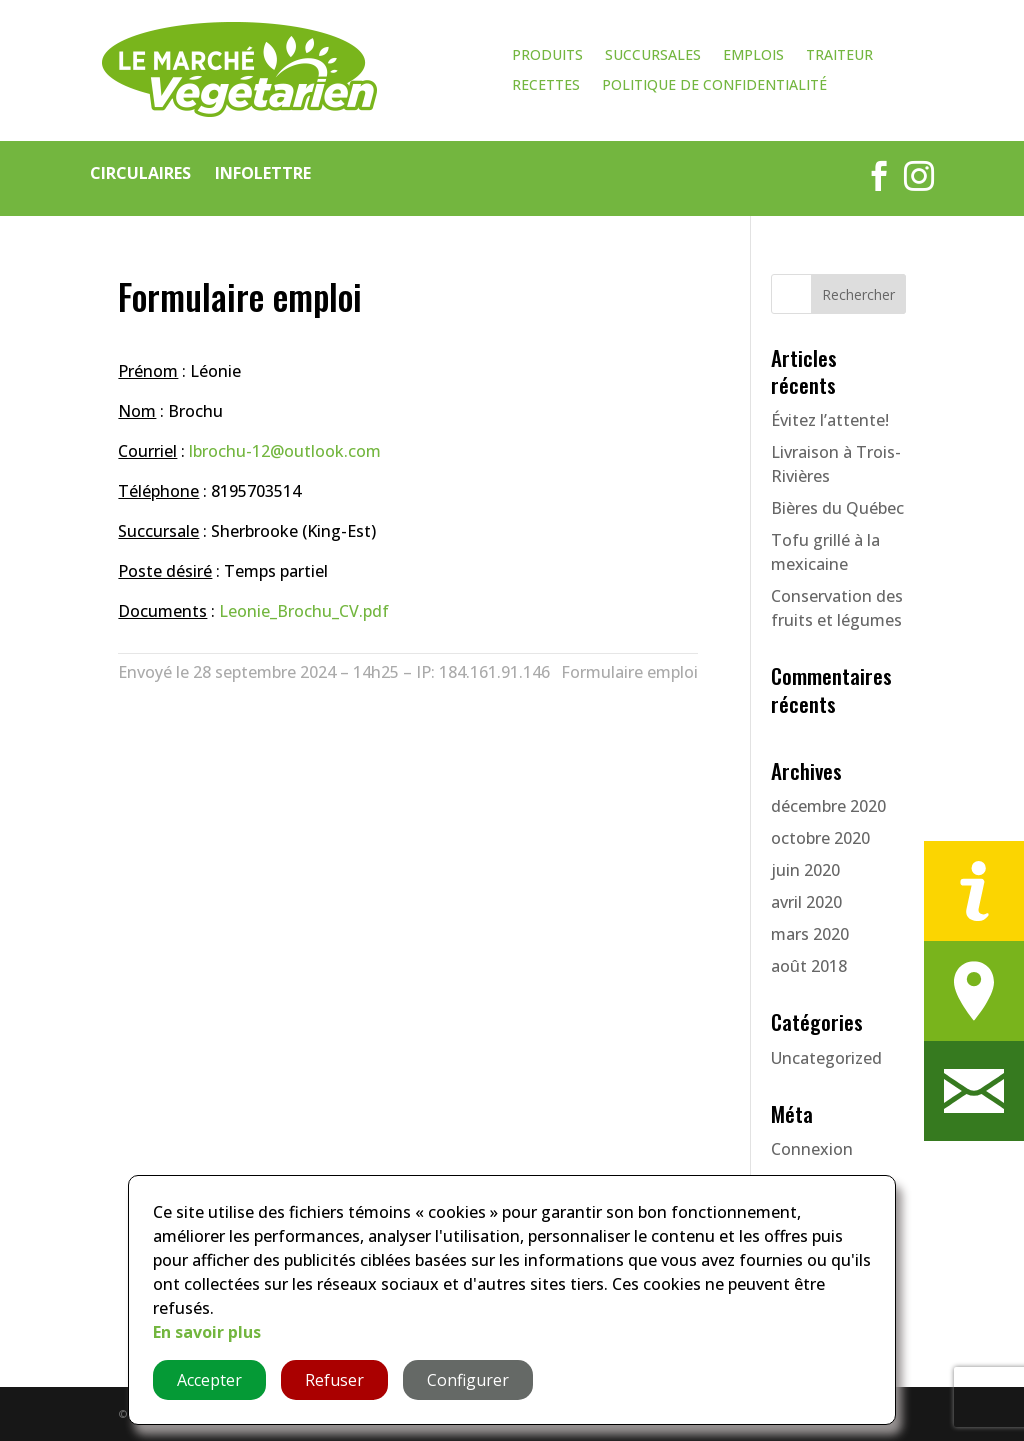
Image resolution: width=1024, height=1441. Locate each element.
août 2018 (809, 966)
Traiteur (839, 56)
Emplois (753, 56)
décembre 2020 (828, 806)
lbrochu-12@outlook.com (285, 451)
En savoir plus (207, 1332)
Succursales (653, 56)
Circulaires (140, 173)
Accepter (209, 1380)
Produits (547, 56)
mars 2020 (810, 934)
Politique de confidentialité (714, 86)
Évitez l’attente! (830, 420)
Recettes (546, 86)
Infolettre (263, 173)
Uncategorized (826, 1058)
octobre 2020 (820, 838)
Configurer (468, 1380)
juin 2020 (805, 870)
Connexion (812, 1149)
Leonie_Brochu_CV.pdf (304, 611)
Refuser (334, 1380)
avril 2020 (806, 902)
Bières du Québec (837, 508)
